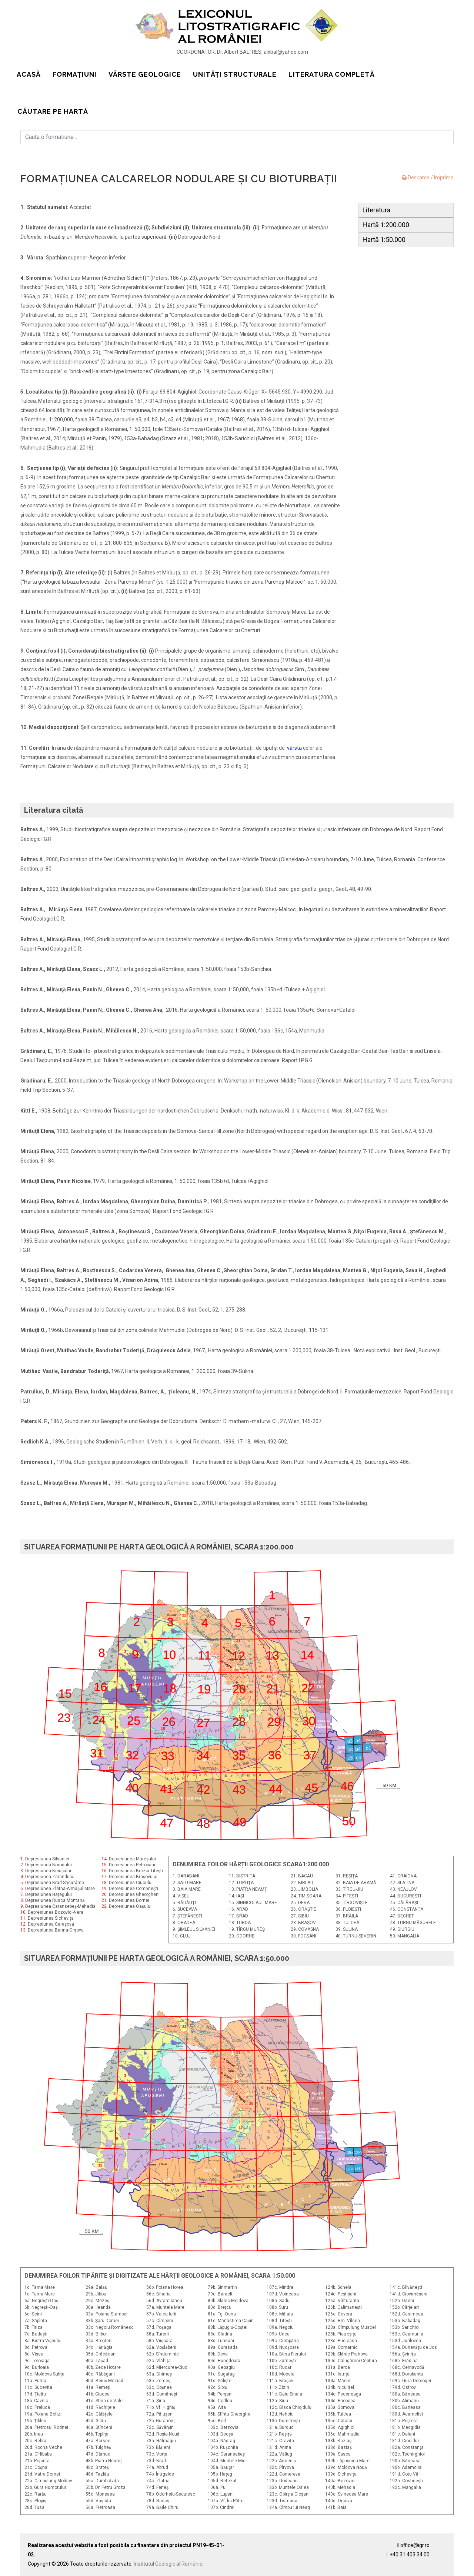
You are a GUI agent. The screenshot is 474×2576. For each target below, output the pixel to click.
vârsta (294, 748)
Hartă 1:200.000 (386, 225)
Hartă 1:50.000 (384, 239)
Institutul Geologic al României (169, 2564)
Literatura (376, 210)
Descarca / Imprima (428, 177)
